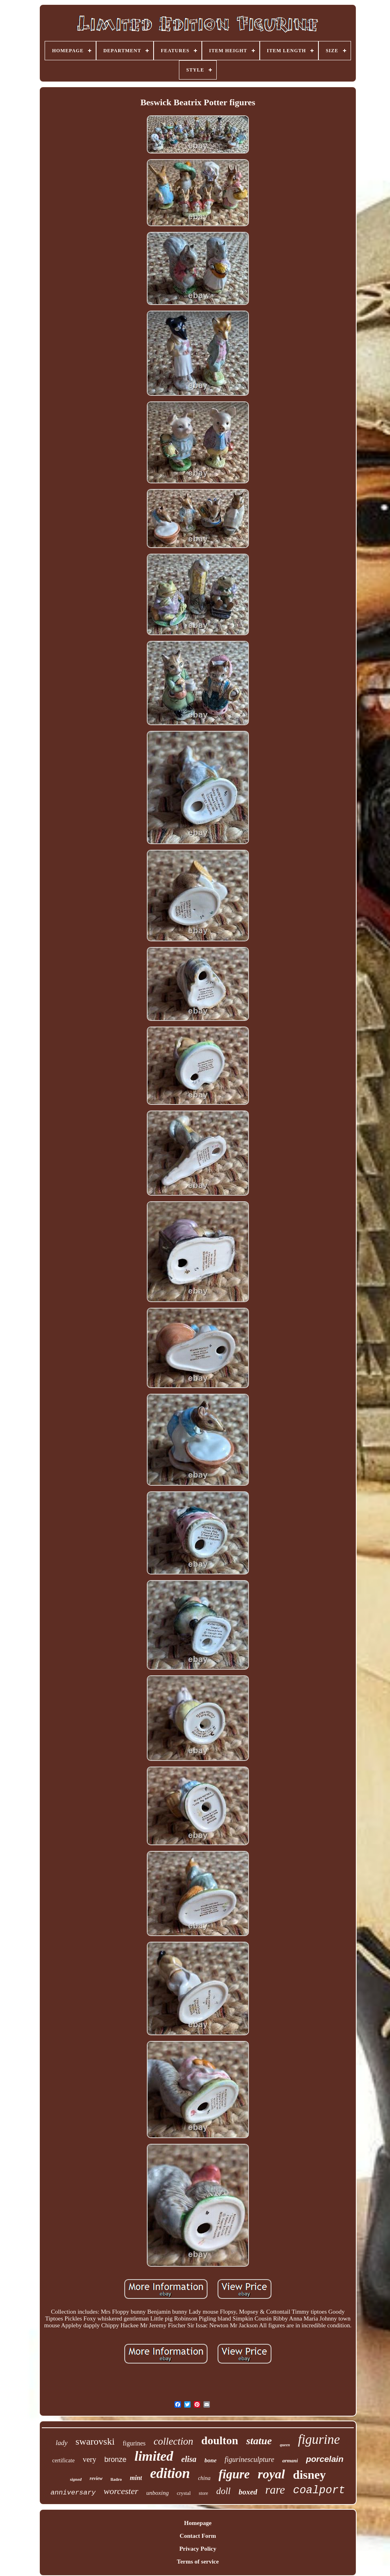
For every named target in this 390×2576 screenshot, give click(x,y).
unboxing (157, 2493)
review (96, 2478)
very (89, 2459)
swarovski (95, 2441)
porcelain (324, 2459)
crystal (184, 2493)
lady (62, 2443)
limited (153, 2456)
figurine (319, 2439)
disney (309, 2474)
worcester (121, 2491)
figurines (134, 2443)
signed (76, 2479)
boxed (247, 2492)
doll (223, 2491)
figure (234, 2474)
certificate (63, 2460)
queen (285, 2445)
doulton (219, 2440)
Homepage (197, 2523)
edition (170, 2473)
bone (211, 2460)
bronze (115, 2459)
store (203, 2493)
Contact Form (198, 2536)
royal (271, 2474)
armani (290, 2460)
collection (173, 2441)
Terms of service (198, 2561)
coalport (319, 2490)
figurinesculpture (249, 2459)
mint (136, 2477)
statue (259, 2441)
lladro (116, 2479)
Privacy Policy (197, 2548)
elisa (189, 2459)
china (204, 2478)
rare (275, 2489)
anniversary (73, 2492)
